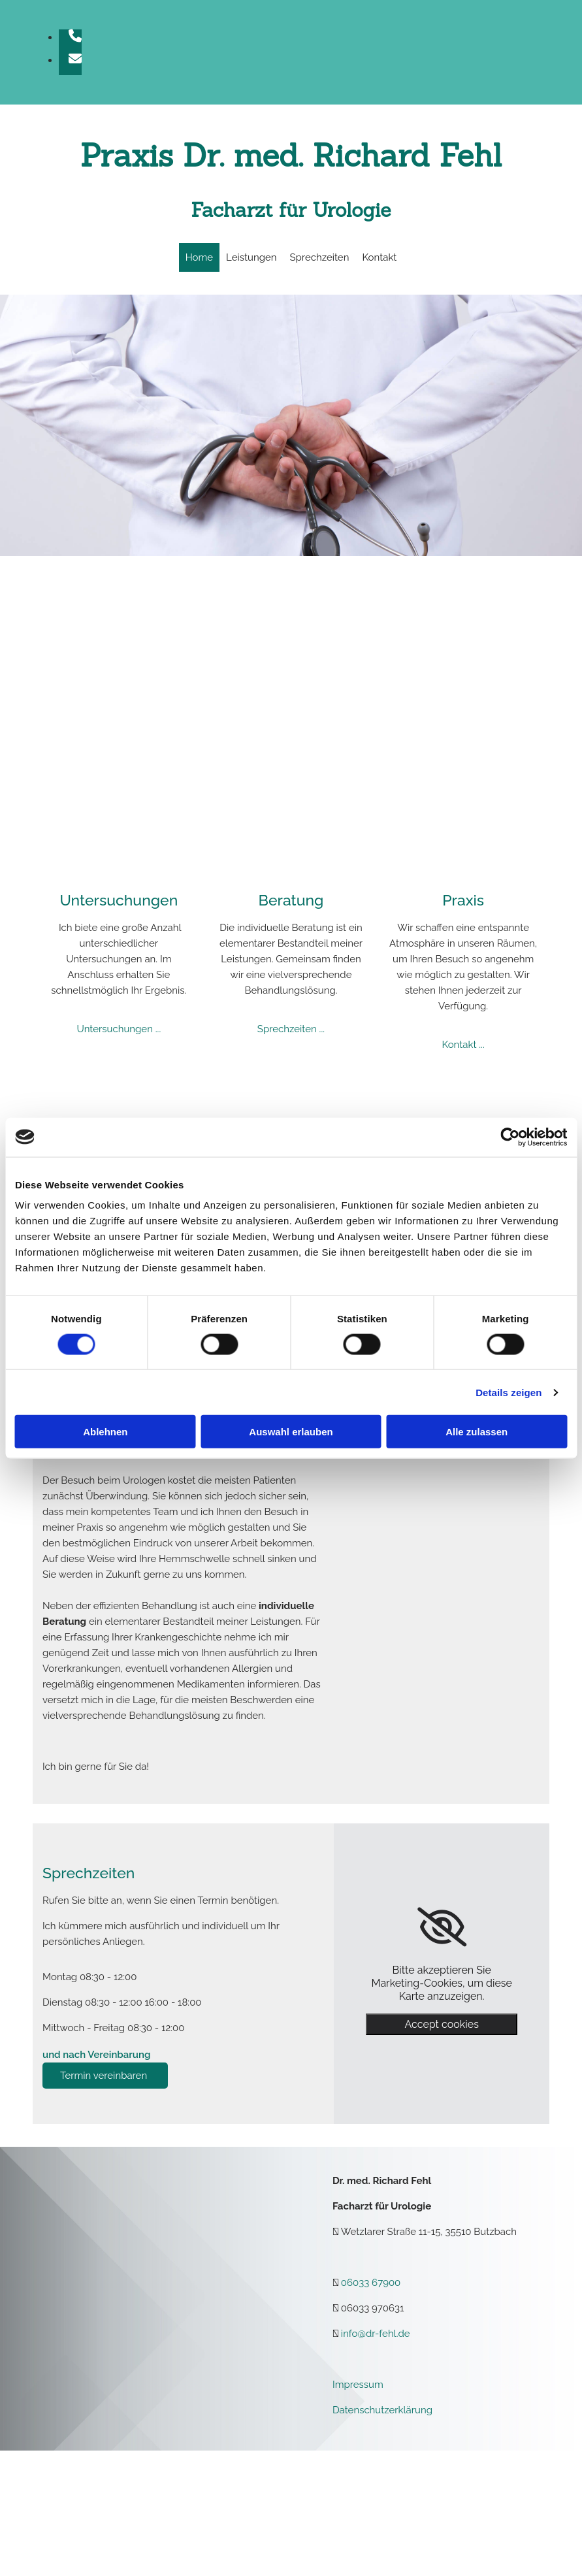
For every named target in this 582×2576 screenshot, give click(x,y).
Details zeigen (509, 1391)
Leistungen (251, 257)
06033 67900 (370, 2283)
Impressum (357, 2384)
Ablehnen (105, 1431)
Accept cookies (441, 2024)
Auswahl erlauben (290, 1431)
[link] (441, 1927)
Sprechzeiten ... (291, 1029)
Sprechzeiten (319, 257)
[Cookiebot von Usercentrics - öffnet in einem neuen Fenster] (510, 1137)
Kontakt (379, 257)
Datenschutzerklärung (382, 2410)
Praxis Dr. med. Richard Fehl (291, 155)
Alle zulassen (476, 1431)
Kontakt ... (463, 1045)
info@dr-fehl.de (375, 2334)
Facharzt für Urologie (291, 209)
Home (199, 257)
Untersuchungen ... (118, 1029)
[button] (105, 2075)
